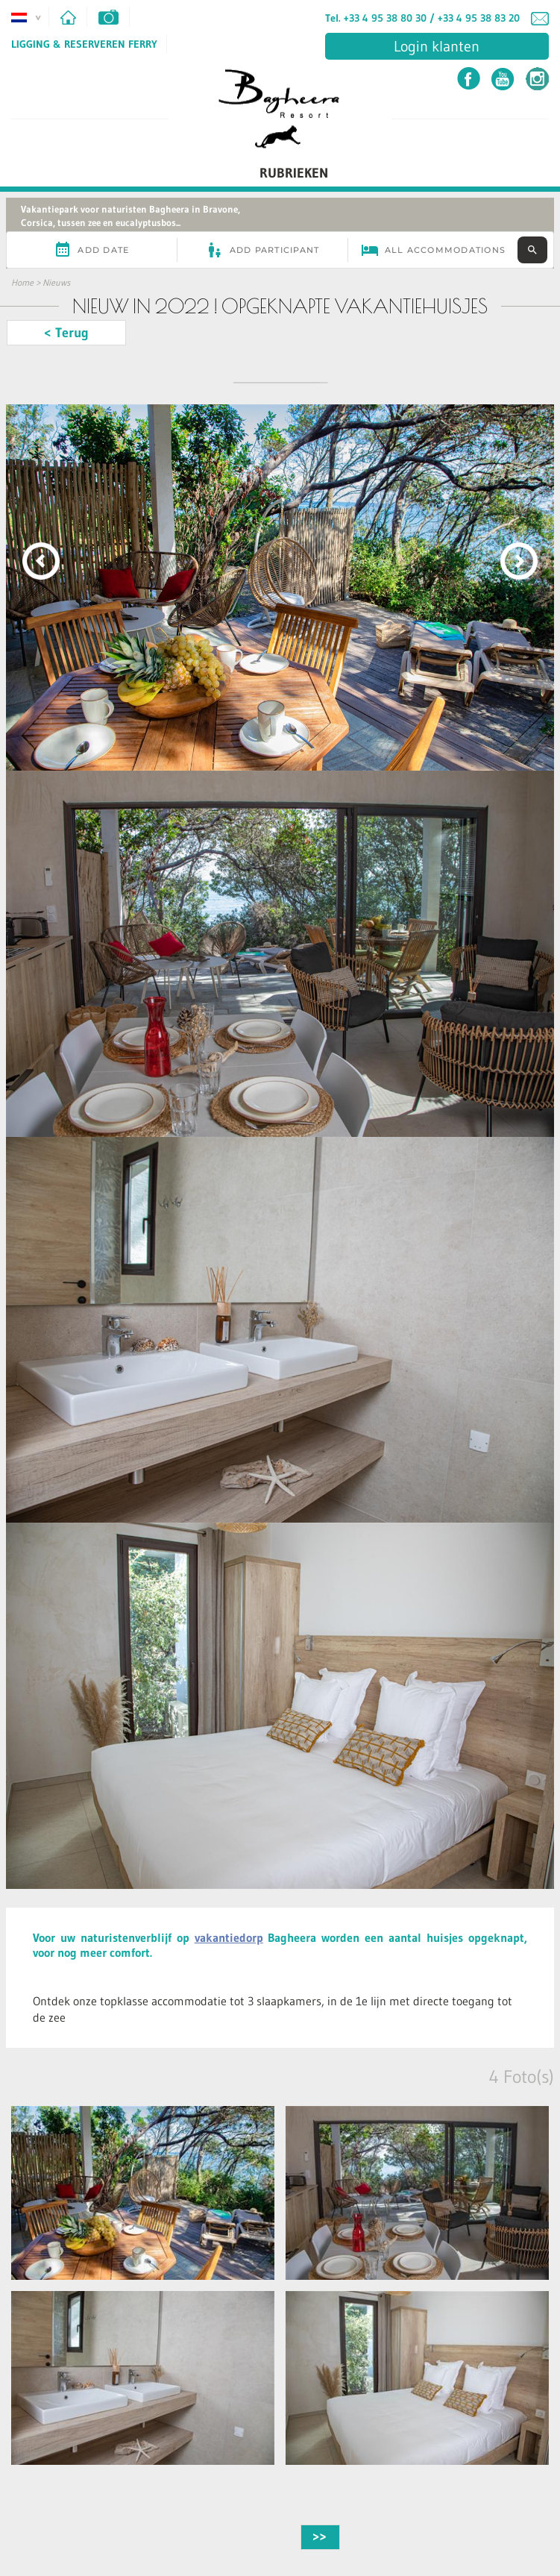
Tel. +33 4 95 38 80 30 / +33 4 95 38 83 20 (422, 18)
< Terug (66, 333)
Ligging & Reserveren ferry (84, 44)
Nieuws (56, 282)
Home (22, 282)
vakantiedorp (229, 1937)
